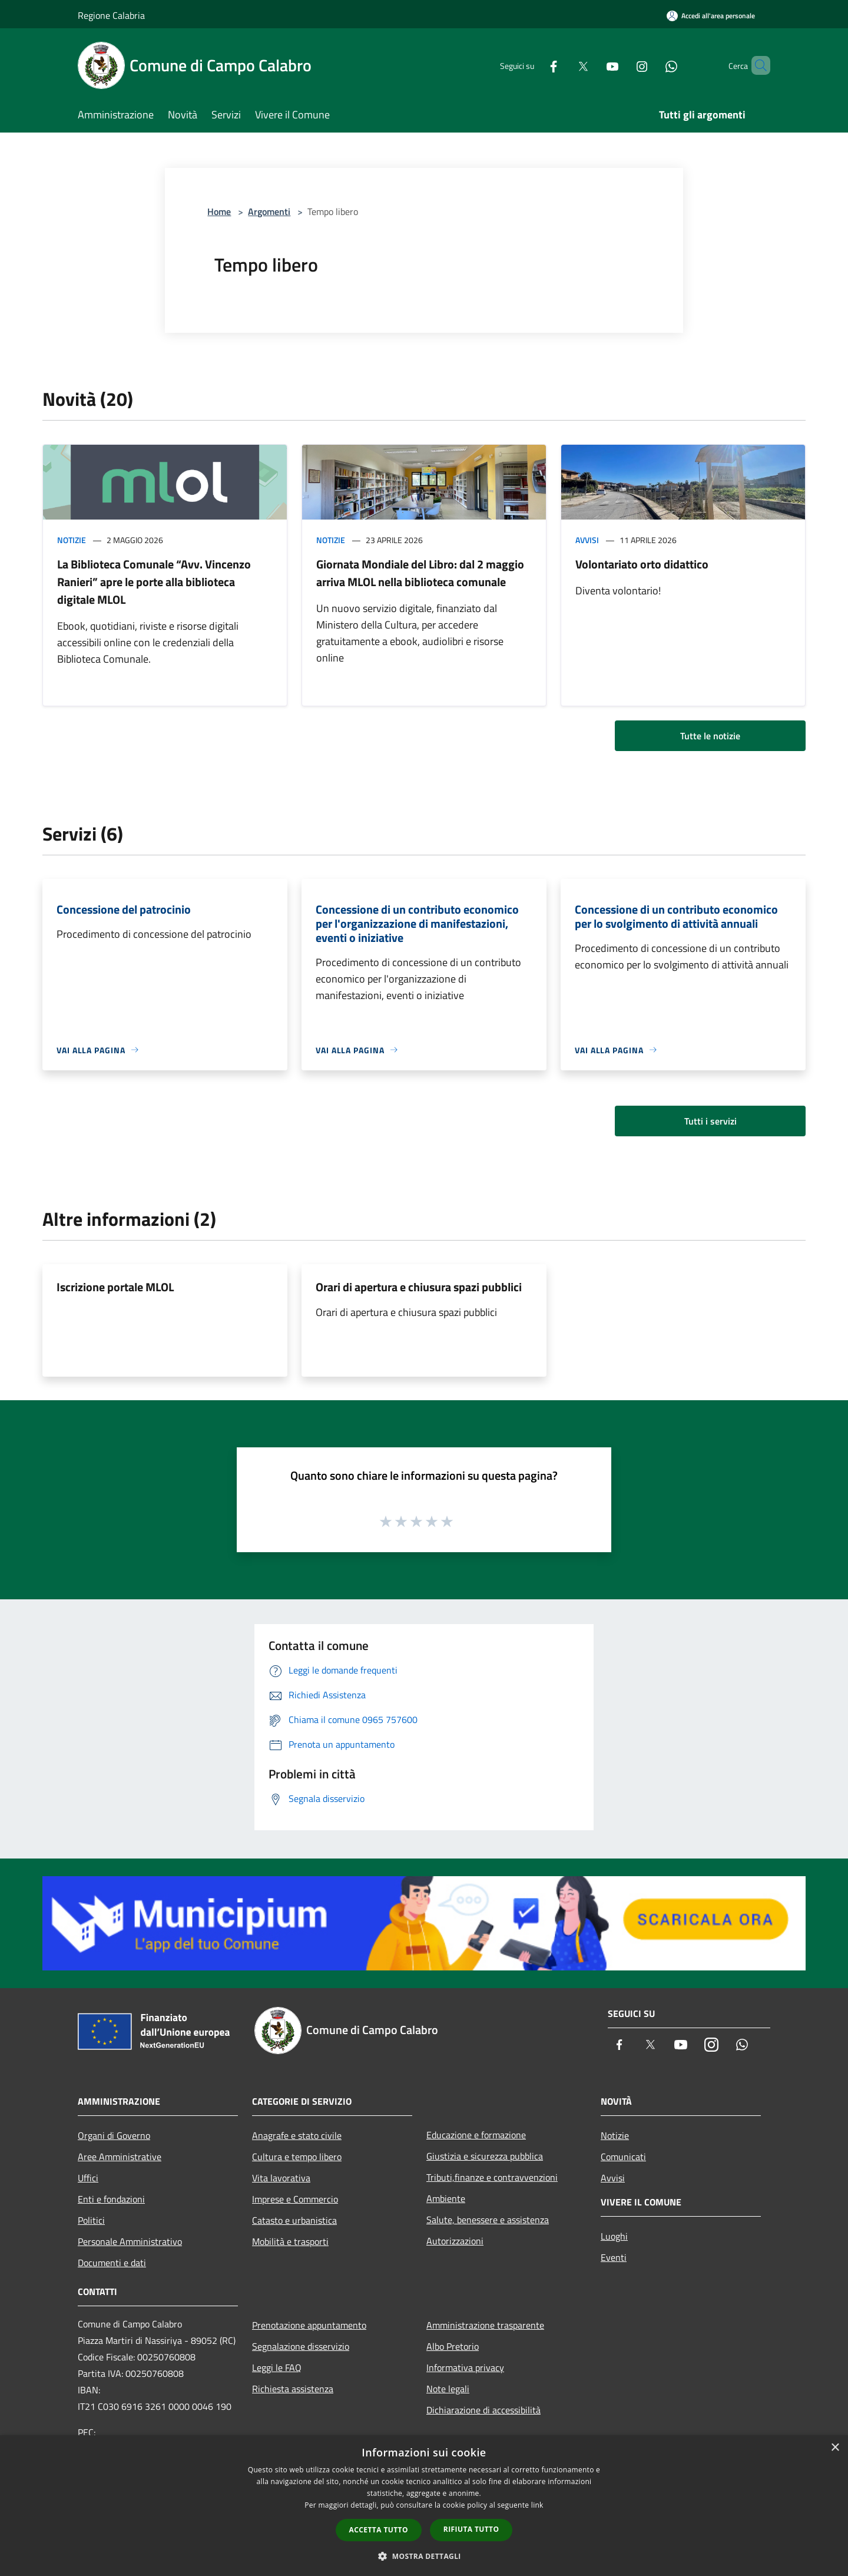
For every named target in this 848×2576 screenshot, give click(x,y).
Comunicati (623, 2157)
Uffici (88, 2178)
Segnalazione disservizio (300, 2346)
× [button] (834, 2447)
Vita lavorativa (281, 2178)
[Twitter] (563, 65)
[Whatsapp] (651, 65)
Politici (91, 2220)
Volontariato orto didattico (641, 564)
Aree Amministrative (119, 2157)
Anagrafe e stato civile (297, 2135)
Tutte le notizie (710, 736)
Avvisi (587, 540)
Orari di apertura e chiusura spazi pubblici (419, 1287)
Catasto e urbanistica (294, 2220)
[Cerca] (756, 65)
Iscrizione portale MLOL (115, 1287)
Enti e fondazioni (111, 2199)
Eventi (614, 2257)
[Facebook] (533, 65)
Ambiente (445, 2198)
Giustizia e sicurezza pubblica (484, 2156)
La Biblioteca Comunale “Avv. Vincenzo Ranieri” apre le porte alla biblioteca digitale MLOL (154, 582)
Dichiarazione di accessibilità (483, 2410)
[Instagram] (622, 65)
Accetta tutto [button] (378, 2530)
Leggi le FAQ (277, 2367)
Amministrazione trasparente (485, 2325)
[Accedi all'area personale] (710, 15)
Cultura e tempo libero (297, 2157)
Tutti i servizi (710, 1121)
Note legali (447, 2389)
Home (219, 211)
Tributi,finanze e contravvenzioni (492, 2177)
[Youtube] (592, 65)
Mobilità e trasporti (290, 2241)
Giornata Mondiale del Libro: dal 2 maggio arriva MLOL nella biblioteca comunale (420, 573)
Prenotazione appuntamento (309, 2325)
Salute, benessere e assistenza (487, 2220)
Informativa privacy (465, 2367)
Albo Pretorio (452, 2346)
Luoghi (614, 2236)
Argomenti (269, 211)
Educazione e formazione (476, 2135)
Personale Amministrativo (130, 2241)
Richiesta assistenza (292, 2389)
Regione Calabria (111, 15)
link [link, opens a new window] (537, 2505)
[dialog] (424, 2505)
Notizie (71, 540)
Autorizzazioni (454, 2241)
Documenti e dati (112, 2263)
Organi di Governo (114, 2135)
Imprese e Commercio (295, 2199)
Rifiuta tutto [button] (471, 2529)
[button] (424, 2556)
